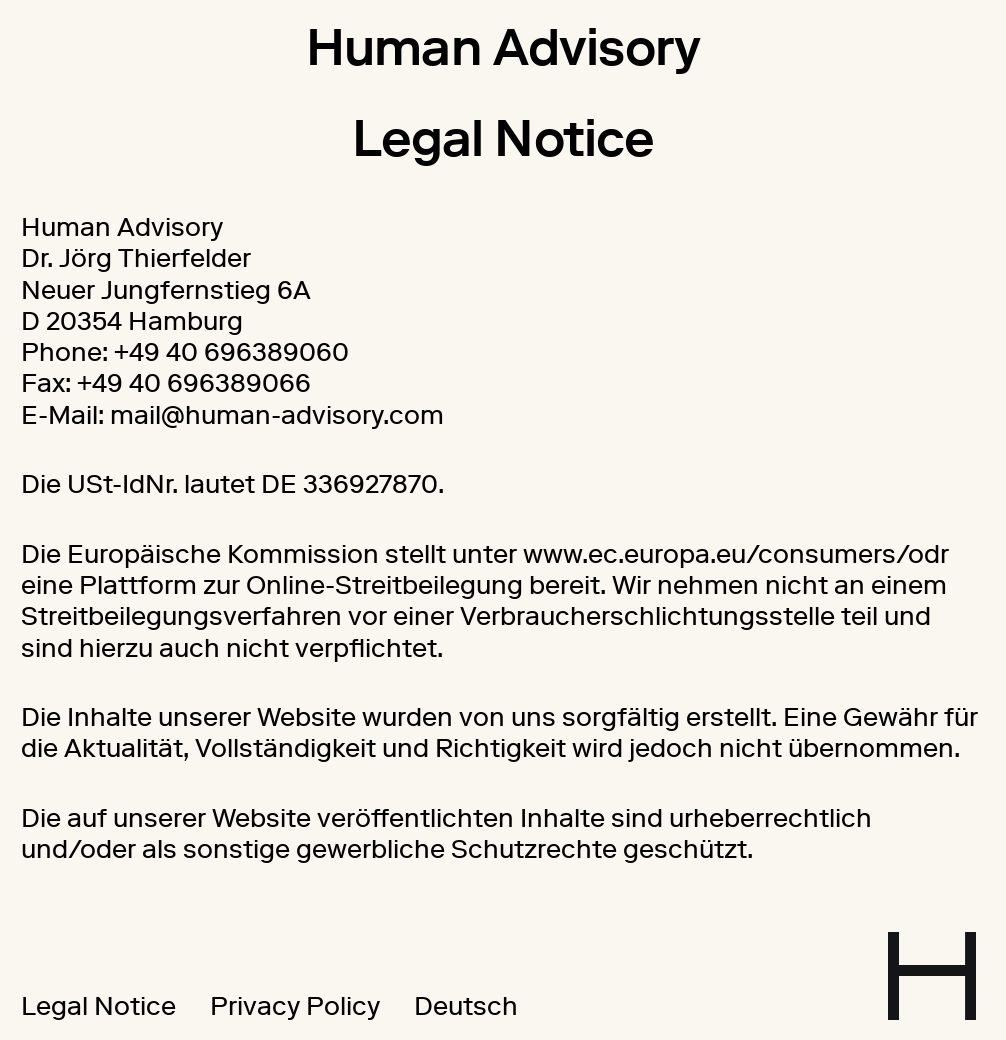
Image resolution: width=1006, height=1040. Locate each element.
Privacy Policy (295, 1006)
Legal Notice (98, 1006)
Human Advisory (503, 47)
